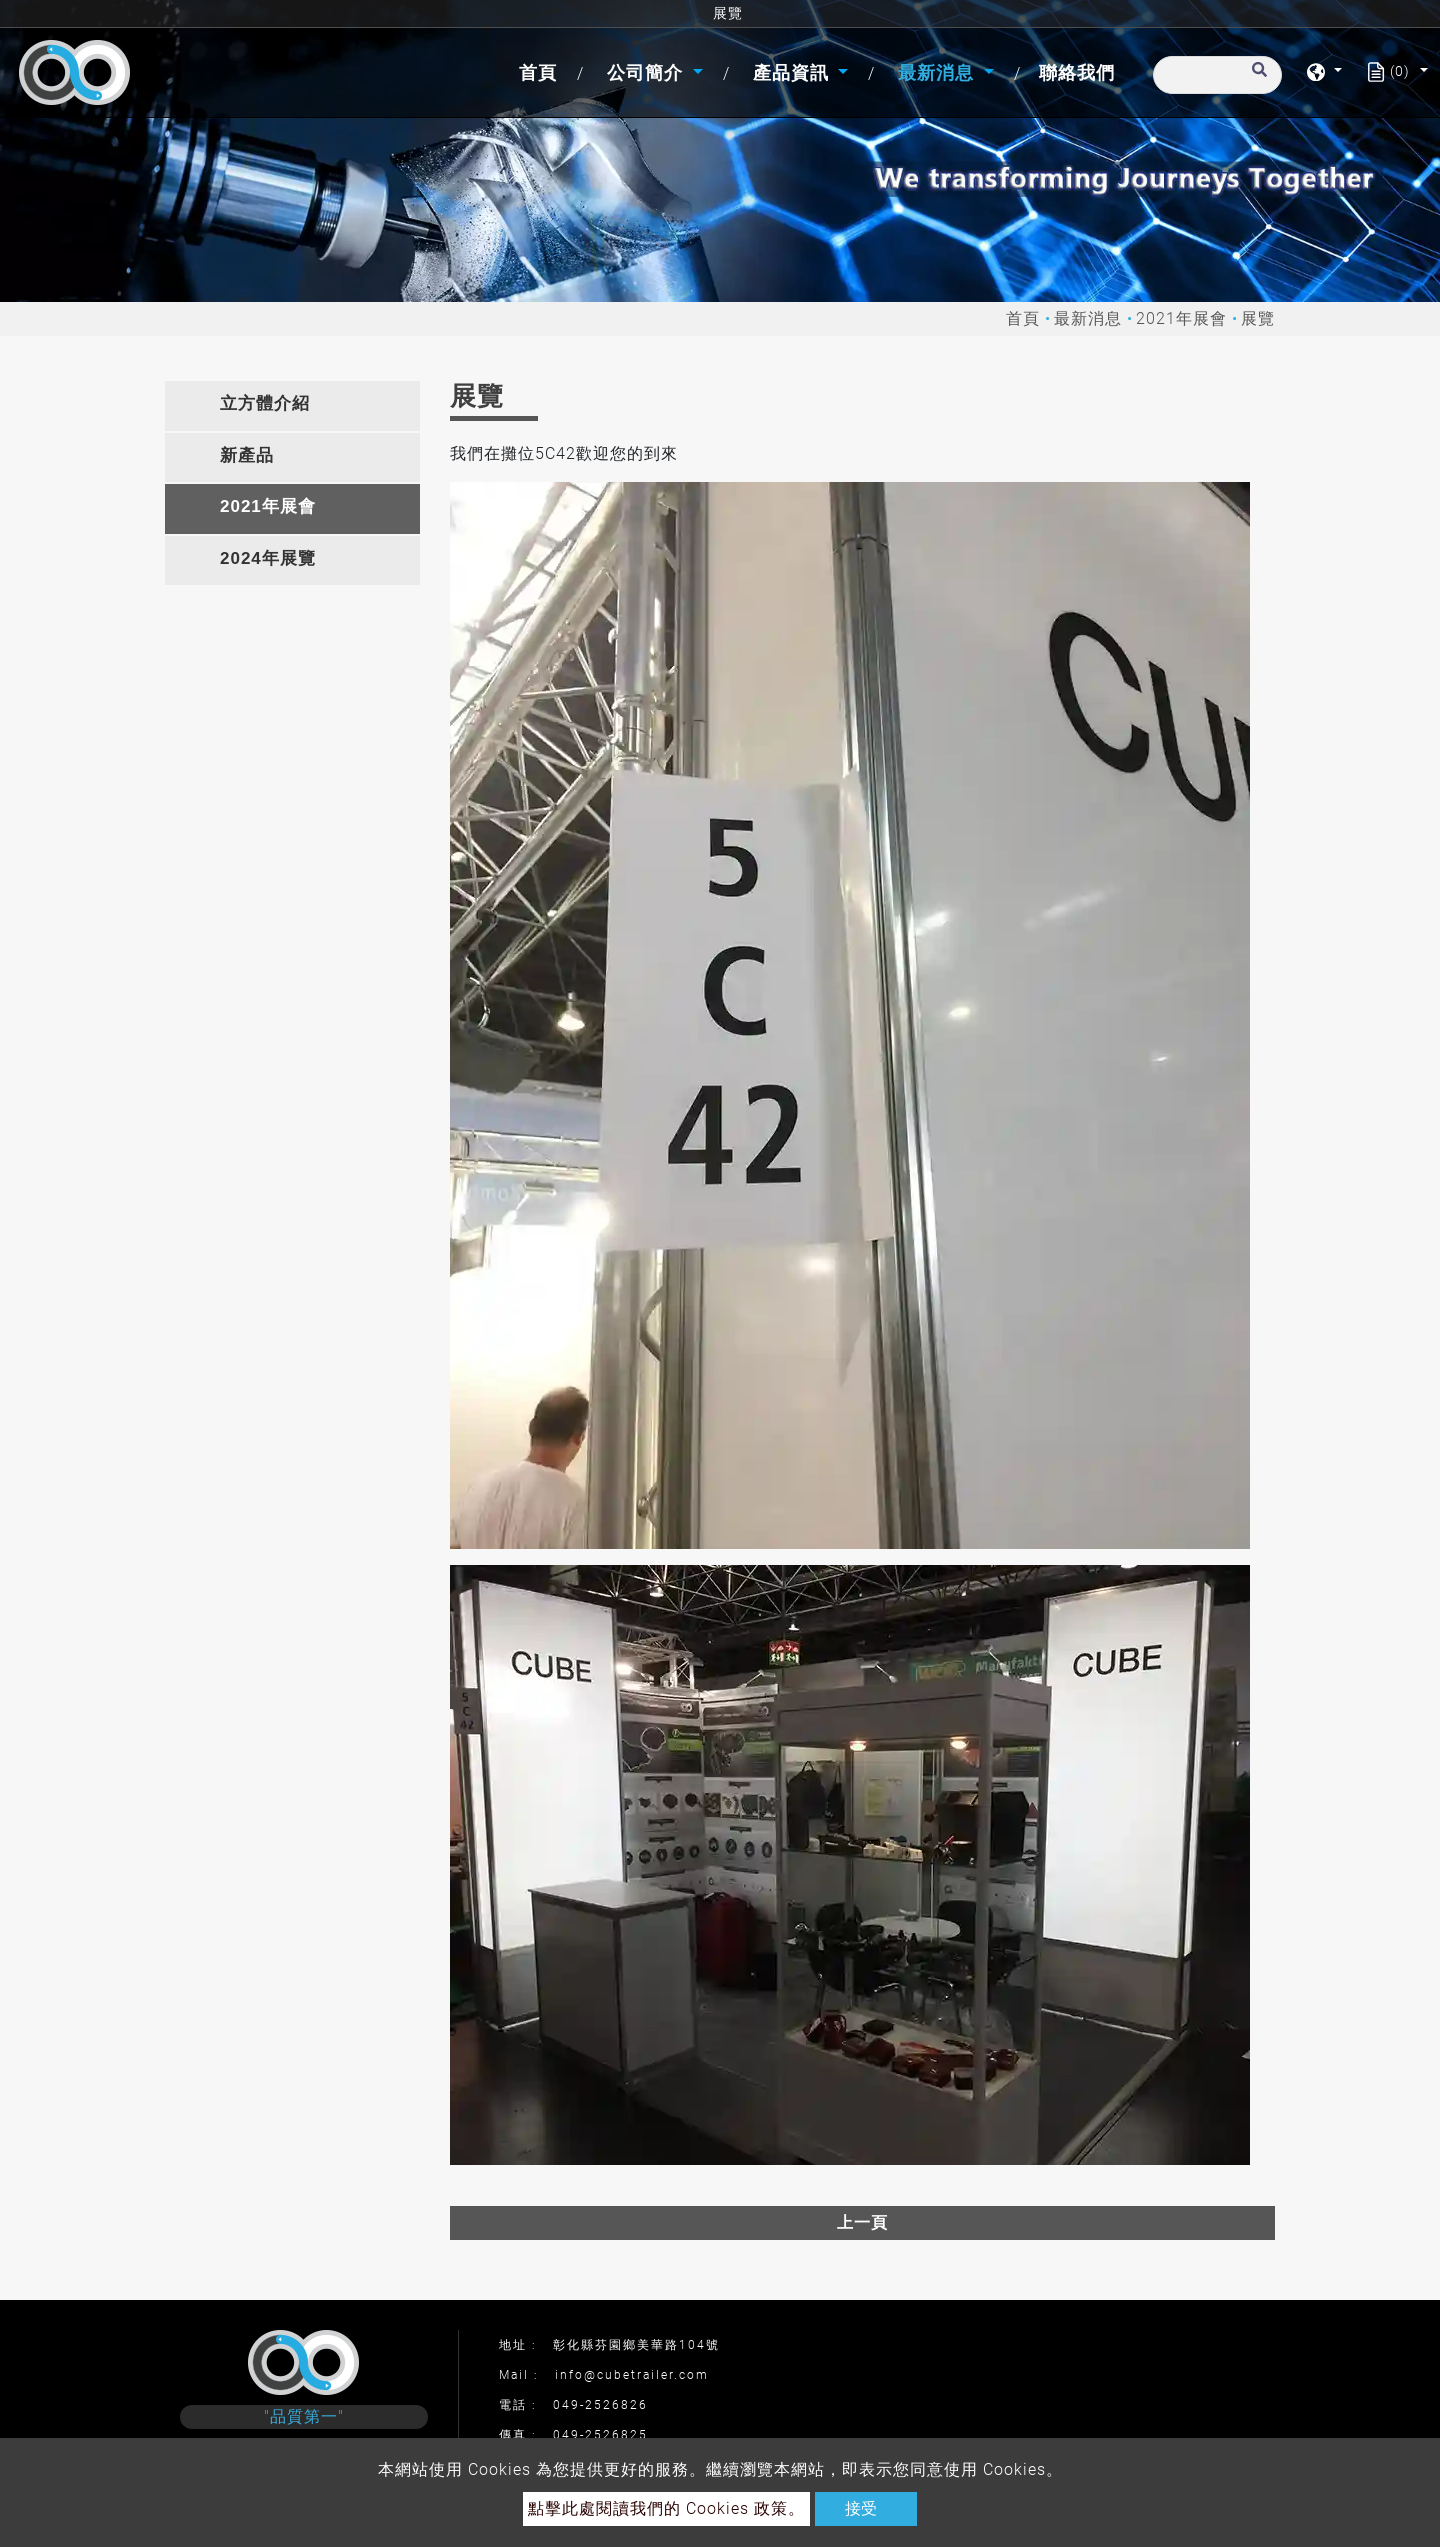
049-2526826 (600, 2405)
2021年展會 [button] (268, 506)
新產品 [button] (247, 455)
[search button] (1256, 79)
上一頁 (862, 2222)
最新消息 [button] (938, 72)
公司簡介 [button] (647, 72)
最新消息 (1088, 318)
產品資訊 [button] (793, 72)
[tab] (292, 406)
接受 (861, 2508)
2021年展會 (1181, 318)
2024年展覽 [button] (268, 558)
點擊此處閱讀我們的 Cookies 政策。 (666, 2508)
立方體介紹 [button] (265, 403)
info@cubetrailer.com (632, 2375)
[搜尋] (1217, 75)
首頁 (542, 70)
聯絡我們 (1077, 72)
